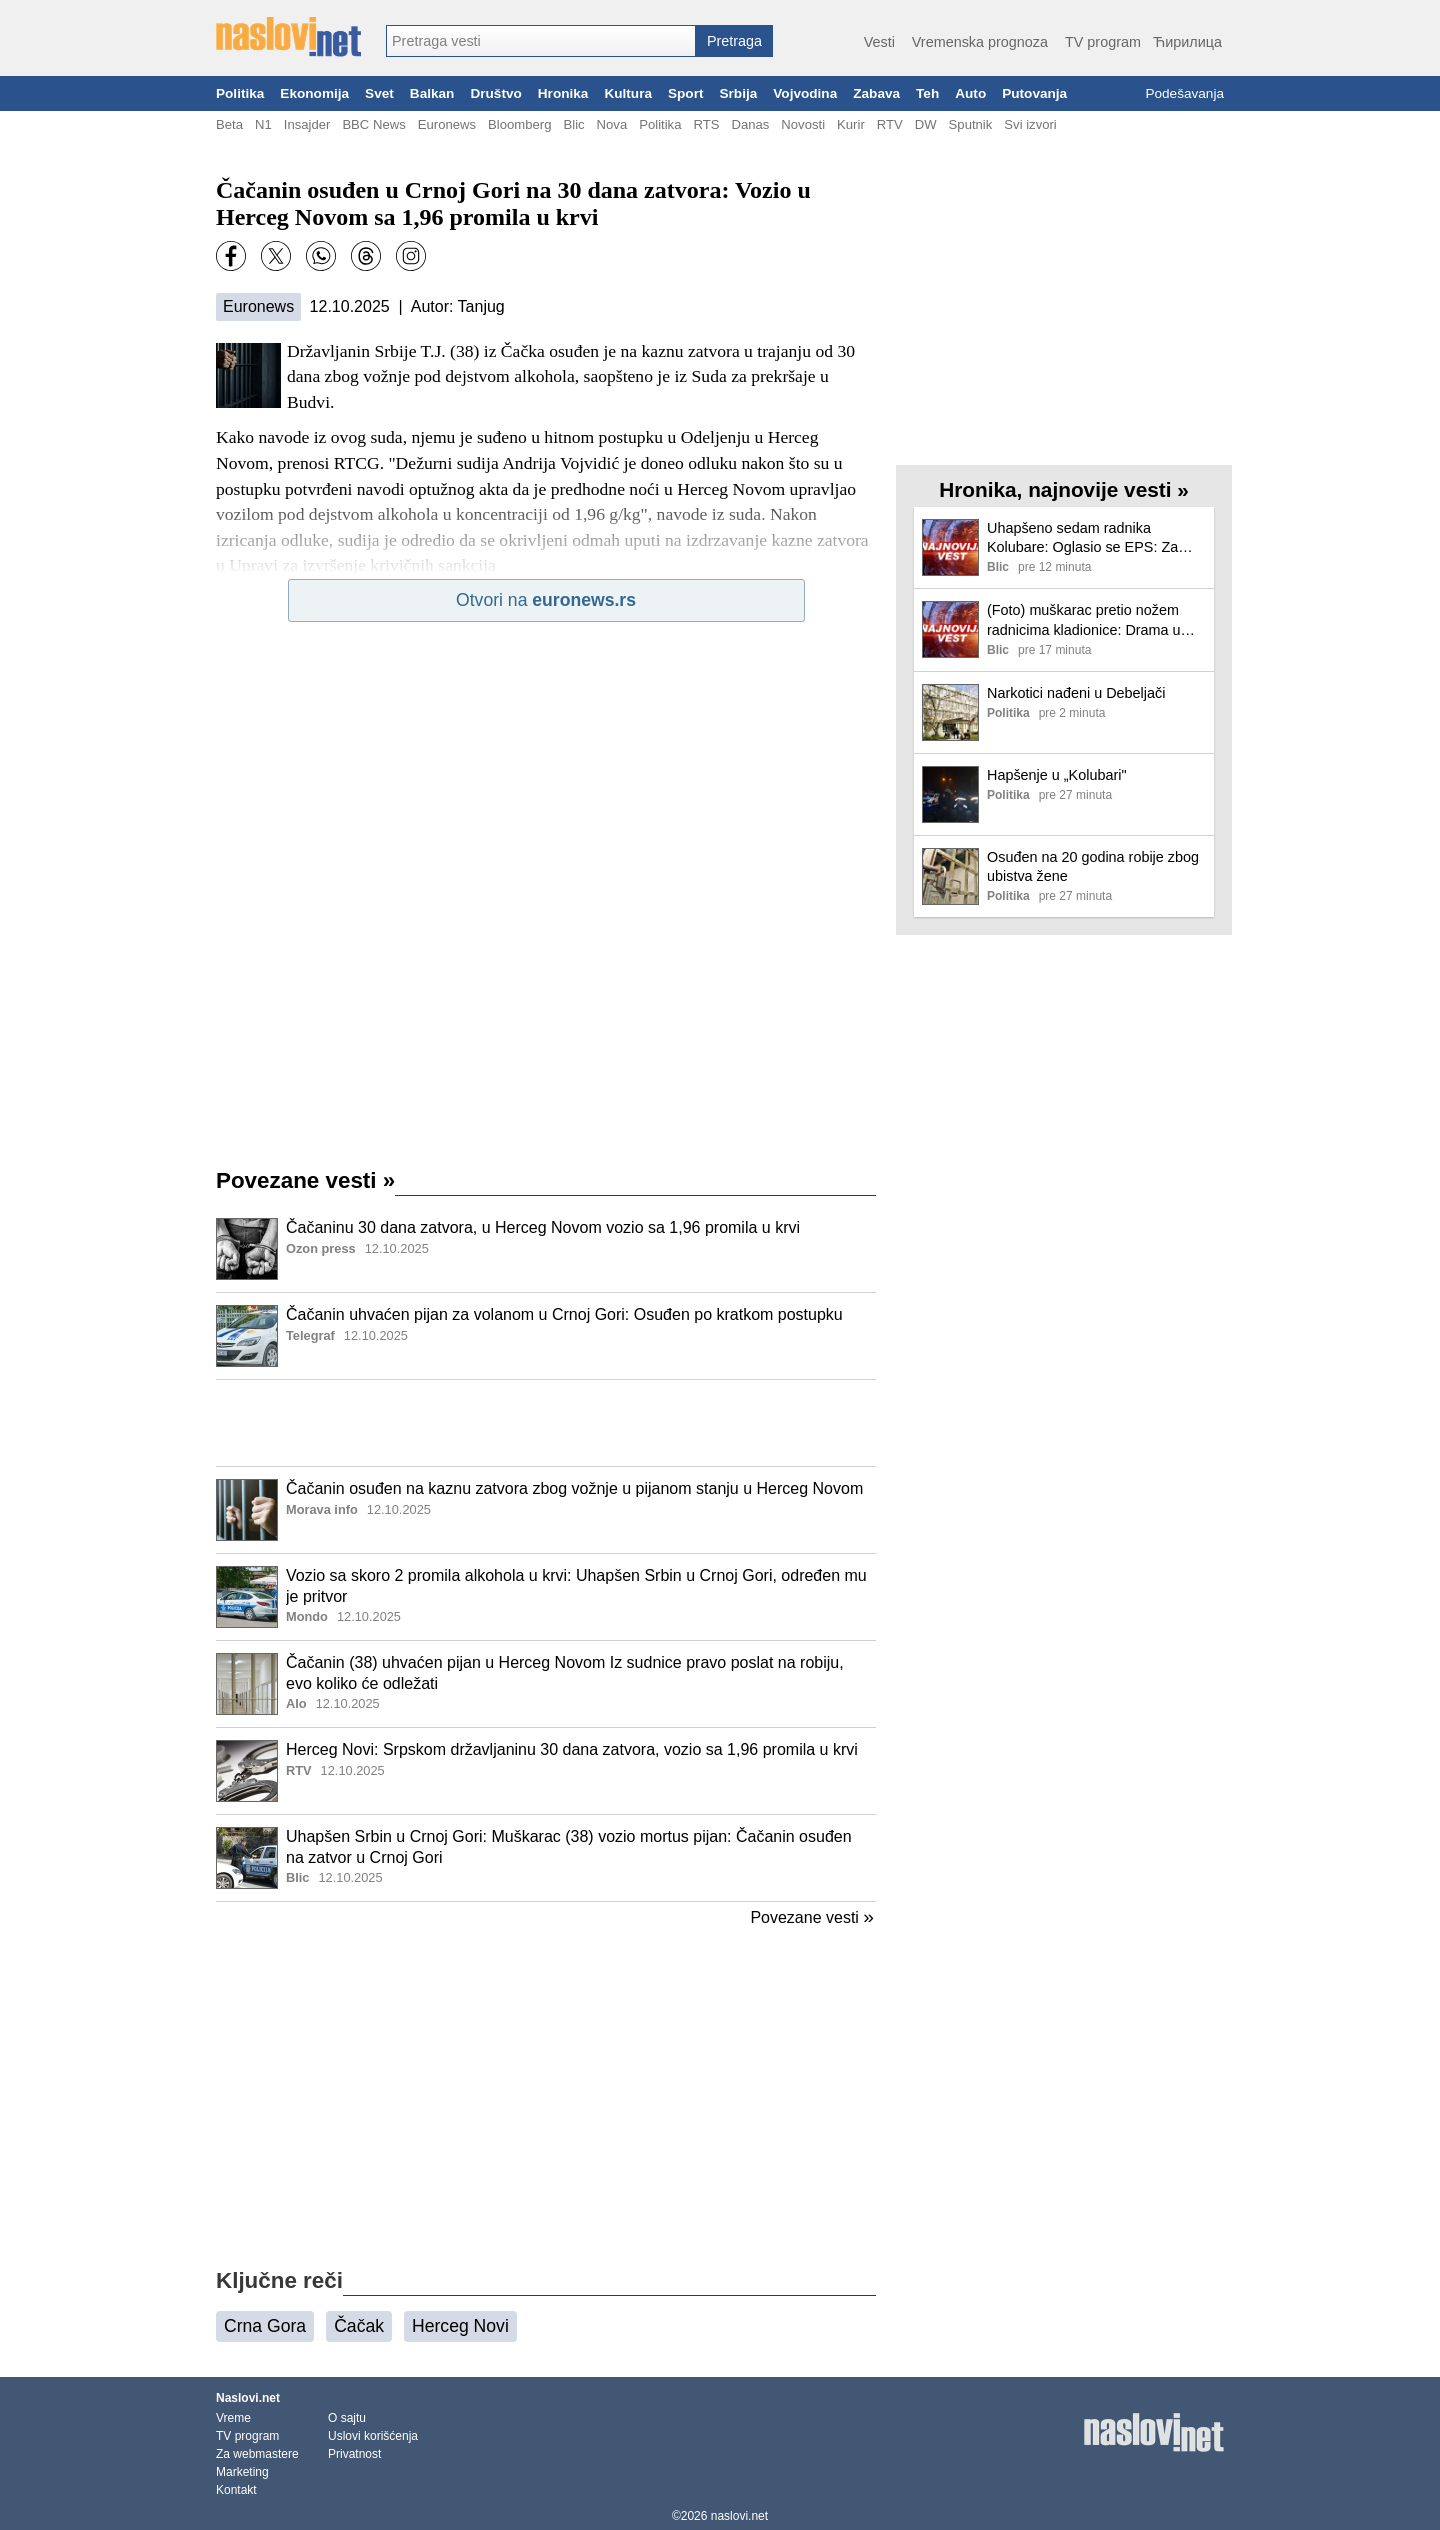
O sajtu (347, 2418)
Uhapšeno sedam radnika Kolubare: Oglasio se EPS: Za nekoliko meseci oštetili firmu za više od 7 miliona (1088, 538)
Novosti (803, 124)
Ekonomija (314, 93)
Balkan (432, 93)
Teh (927, 93)
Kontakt (236, 2490)
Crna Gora (265, 2326)
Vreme (233, 2418)
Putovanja (1034, 93)
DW (926, 124)
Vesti (879, 42)
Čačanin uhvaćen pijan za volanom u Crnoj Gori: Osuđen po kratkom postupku (564, 1314)
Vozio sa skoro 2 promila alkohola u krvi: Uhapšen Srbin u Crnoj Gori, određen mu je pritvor (576, 1586)
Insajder (307, 124)
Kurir (851, 124)
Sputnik (971, 124)
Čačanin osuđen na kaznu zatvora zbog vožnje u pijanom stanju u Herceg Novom (574, 1488)
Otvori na (546, 600)
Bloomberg (519, 124)
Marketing (242, 2472)
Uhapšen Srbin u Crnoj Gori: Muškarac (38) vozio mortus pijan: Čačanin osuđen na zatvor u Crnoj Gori (569, 1847)
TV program (1103, 42)
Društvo (495, 93)
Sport (686, 93)
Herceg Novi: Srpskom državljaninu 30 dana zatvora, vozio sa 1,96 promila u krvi (572, 1749)
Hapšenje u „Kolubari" (1057, 775)
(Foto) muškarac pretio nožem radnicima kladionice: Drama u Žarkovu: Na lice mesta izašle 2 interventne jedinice (1087, 620)
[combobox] (541, 41)
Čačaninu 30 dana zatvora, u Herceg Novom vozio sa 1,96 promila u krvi (543, 1227)
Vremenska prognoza (980, 42)
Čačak (359, 2326)
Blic (573, 124)
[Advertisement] (546, 1423)
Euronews (447, 124)
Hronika (563, 93)
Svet (379, 93)
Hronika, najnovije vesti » (1064, 489)
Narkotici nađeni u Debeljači (1076, 693)
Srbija (738, 93)
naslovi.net (739, 2516)
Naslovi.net (248, 2398)
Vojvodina (805, 93)
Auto (970, 93)
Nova (612, 124)
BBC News (373, 124)
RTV (890, 124)
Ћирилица (1187, 42)
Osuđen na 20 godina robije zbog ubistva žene (1093, 866)
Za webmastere (257, 2454)
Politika (240, 93)
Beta (229, 124)
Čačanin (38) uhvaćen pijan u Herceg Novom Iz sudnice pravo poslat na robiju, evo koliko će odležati (565, 1673)
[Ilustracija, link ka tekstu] (247, 1251)
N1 (263, 124)
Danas (750, 124)
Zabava (876, 93)
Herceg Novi (460, 2326)
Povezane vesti (305, 1180)
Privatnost (354, 2454)
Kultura (628, 93)
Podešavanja (1184, 93)
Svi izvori (1030, 124)
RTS (706, 124)
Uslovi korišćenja (373, 2436)
